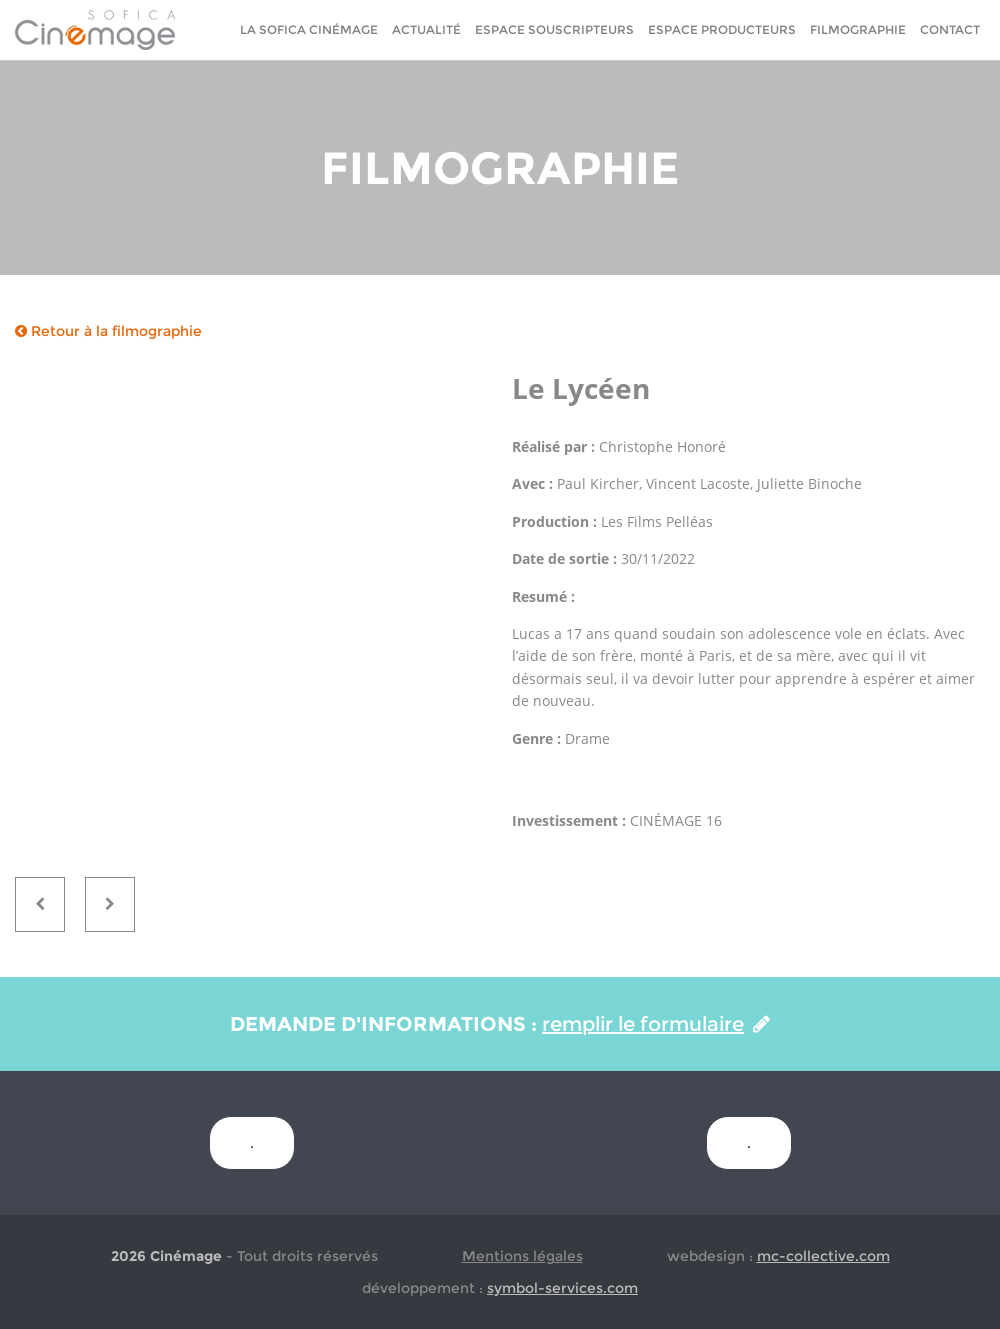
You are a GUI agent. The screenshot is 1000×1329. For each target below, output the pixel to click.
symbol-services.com (562, 1288)
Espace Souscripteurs (554, 29)
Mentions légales (522, 1256)
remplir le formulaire (656, 1024)
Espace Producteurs (722, 29)
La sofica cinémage (309, 29)
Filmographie (858, 29)
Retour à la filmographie (108, 331)
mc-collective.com (823, 1256)
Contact (950, 29)
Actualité (426, 29)
